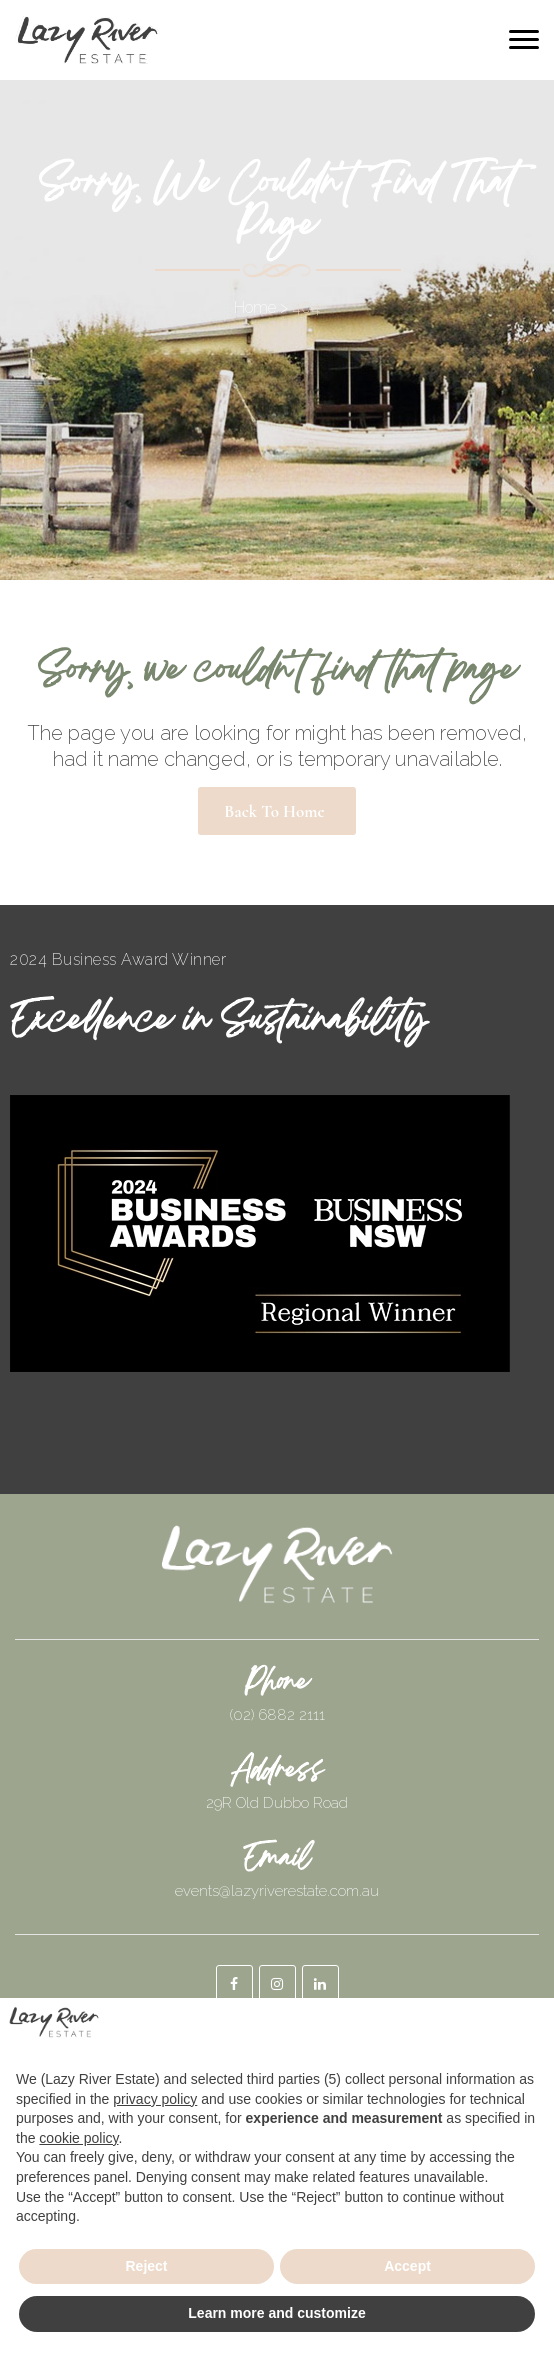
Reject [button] (146, 2266)
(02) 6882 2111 (277, 1715)
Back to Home (274, 811)
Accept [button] (407, 2266)
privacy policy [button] (155, 2099)
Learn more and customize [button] (276, 2313)
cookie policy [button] (78, 2138)
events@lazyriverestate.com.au (277, 1891)
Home (255, 307)
